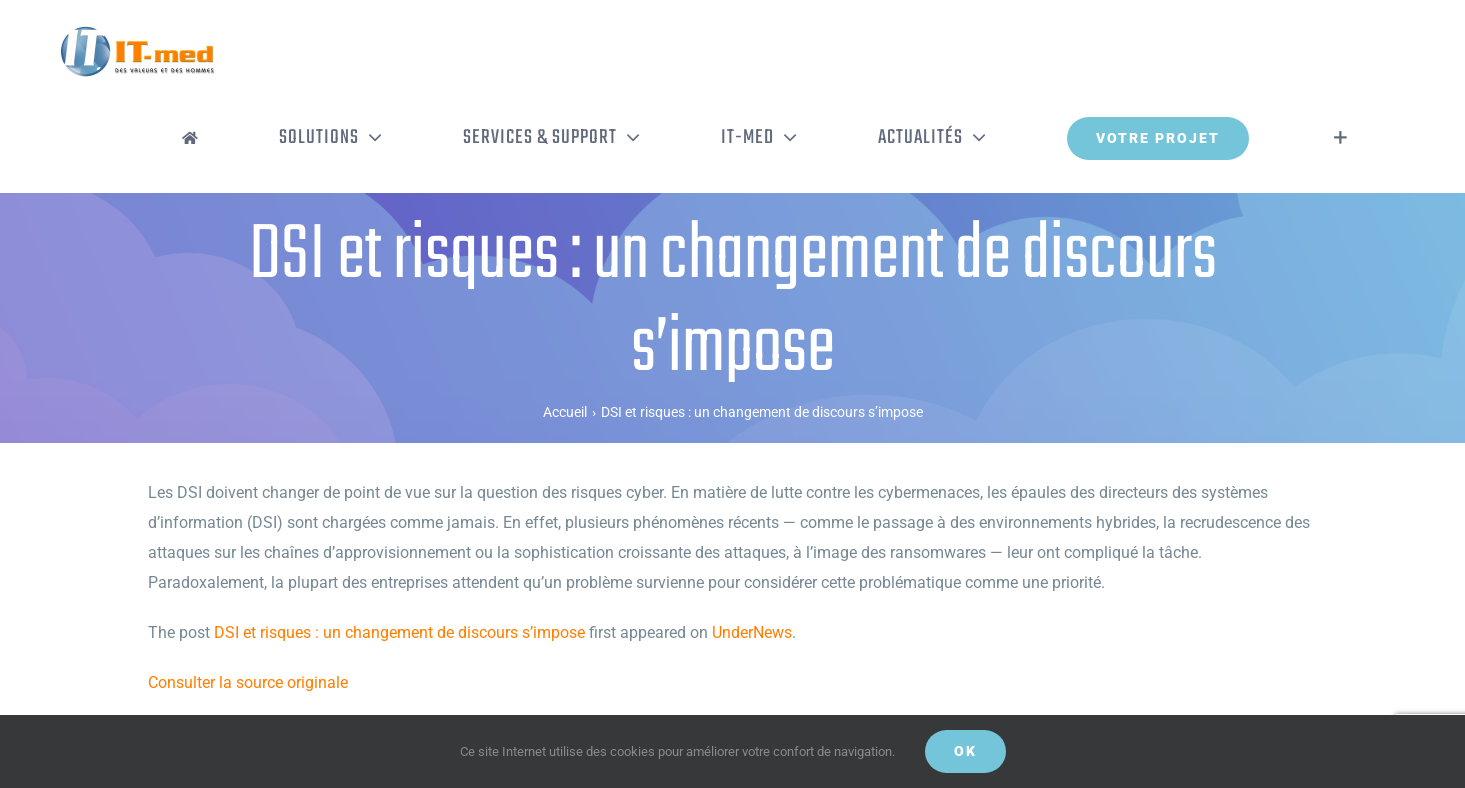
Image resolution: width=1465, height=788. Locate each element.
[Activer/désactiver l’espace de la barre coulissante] (1340, 138)
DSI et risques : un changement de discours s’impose (399, 632)
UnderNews (752, 632)
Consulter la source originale (248, 682)
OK (965, 751)
